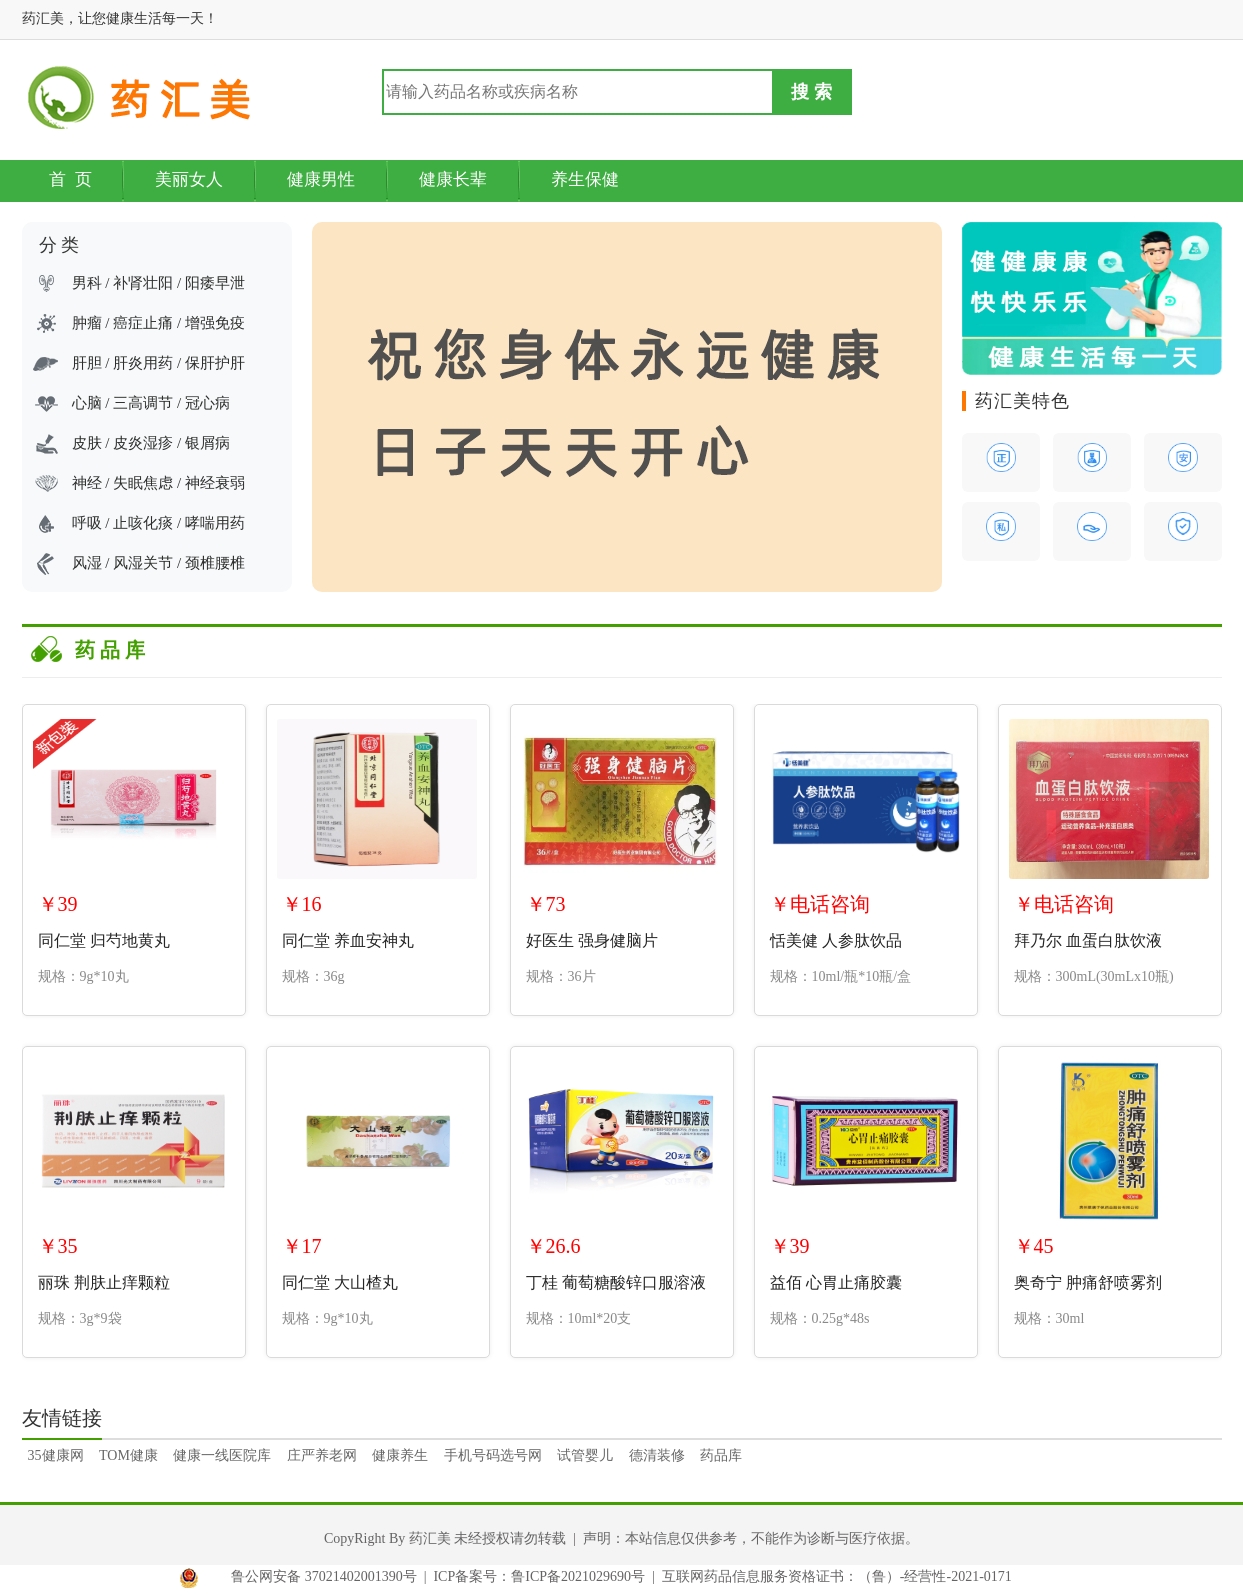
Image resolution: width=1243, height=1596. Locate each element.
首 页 (71, 179)
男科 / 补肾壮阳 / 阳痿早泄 (158, 283)
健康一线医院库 (222, 1455)
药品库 (721, 1455)
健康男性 (321, 179)
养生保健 (585, 179)
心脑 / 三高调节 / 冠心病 (151, 403)
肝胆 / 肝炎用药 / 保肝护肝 (158, 363)
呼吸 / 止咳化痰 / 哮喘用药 (158, 523)
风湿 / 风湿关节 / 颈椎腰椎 (158, 563)
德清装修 (657, 1455)
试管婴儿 (585, 1455)
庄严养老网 (322, 1455)
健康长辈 (453, 179)
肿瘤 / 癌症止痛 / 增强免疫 (158, 323)
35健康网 (56, 1455)
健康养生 (400, 1455)
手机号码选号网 (493, 1455)
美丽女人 (189, 179)
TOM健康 (128, 1455)
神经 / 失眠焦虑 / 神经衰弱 (158, 483)
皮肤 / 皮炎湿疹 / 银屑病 (151, 443)
